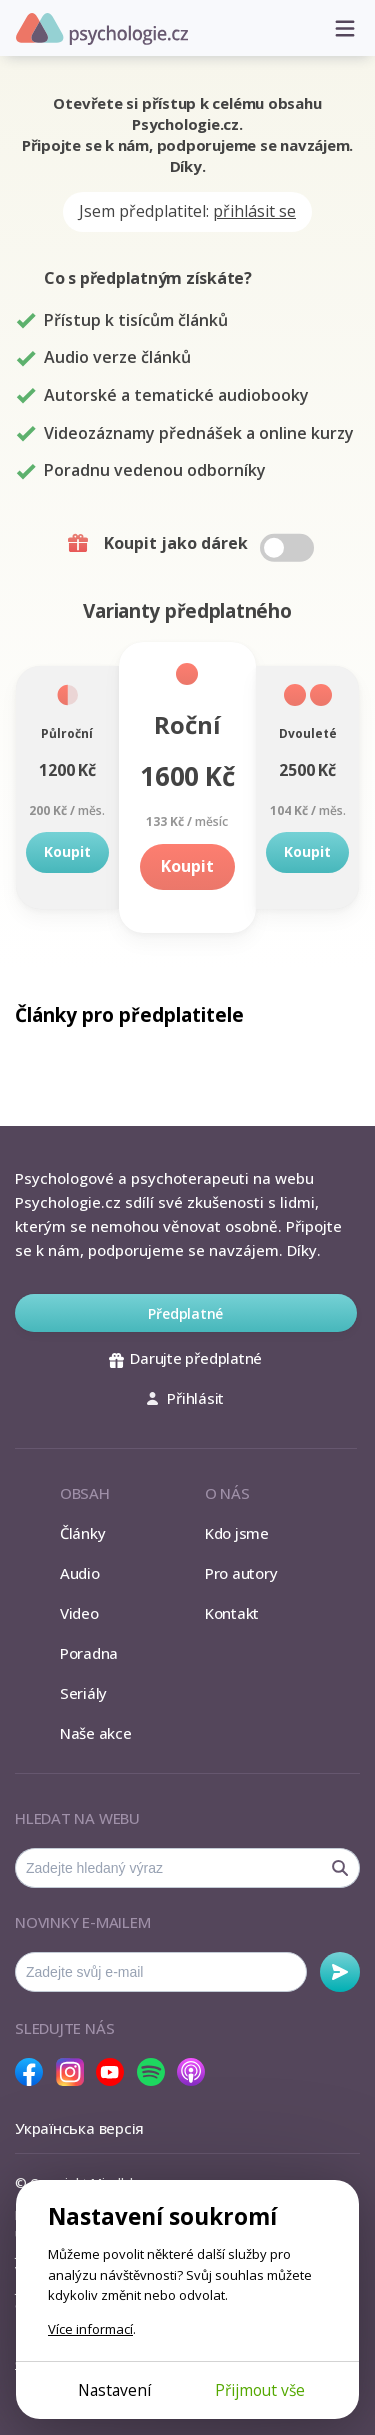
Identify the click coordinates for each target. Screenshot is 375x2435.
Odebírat (340, 1972)
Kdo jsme (237, 1533)
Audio (80, 1573)
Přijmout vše (260, 2390)
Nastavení (114, 2390)
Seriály (83, 1693)
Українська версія (79, 2128)
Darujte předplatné (185, 1358)
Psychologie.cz (102, 29)
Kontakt (232, 1613)
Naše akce (96, 1733)
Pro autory (241, 1573)
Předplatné (185, 1313)
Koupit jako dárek (190, 544)
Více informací (90, 2329)
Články (83, 1533)
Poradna (89, 1653)
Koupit (67, 851)
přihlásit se (254, 211)
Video (79, 1613)
